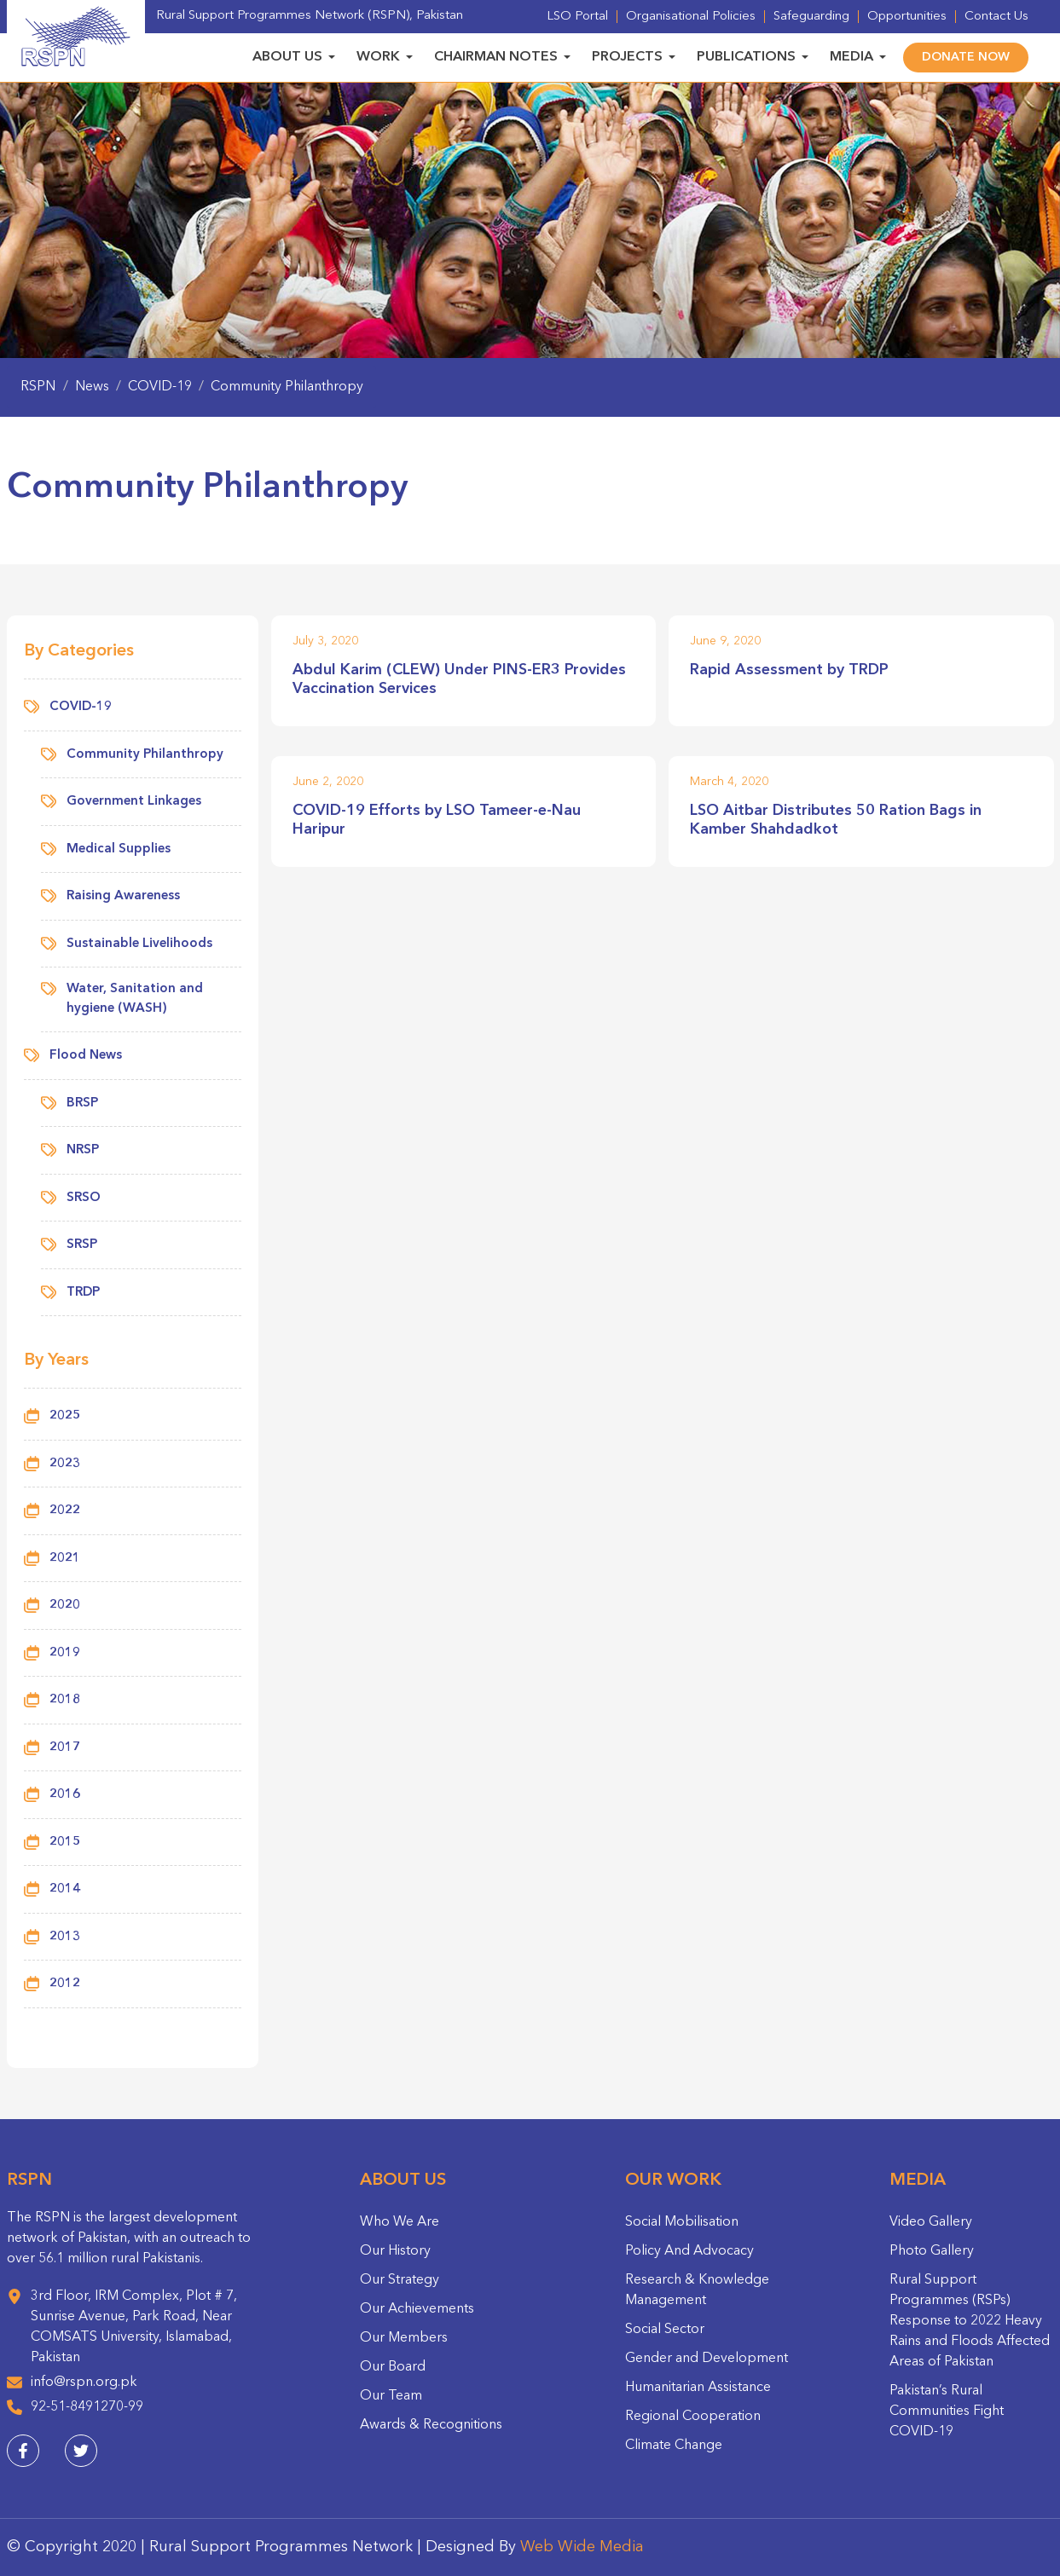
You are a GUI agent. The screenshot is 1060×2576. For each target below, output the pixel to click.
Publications (746, 57)
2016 (64, 1794)
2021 (64, 1558)
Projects (627, 57)
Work (378, 57)
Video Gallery (930, 2222)
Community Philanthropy (132, 755)
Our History (395, 2251)
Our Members (404, 2338)
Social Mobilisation (682, 2222)
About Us (287, 57)
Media (851, 57)
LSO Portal (577, 16)
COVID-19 (68, 708)
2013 (64, 1937)
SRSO (71, 1199)
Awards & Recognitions (431, 2425)
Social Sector (664, 2329)
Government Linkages (121, 802)
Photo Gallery (931, 2251)
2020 (64, 1605)
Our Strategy (399, 2280)
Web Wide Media (582, 2547)
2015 (64, 1842)
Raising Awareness (110, 897)
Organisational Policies (691, 16)
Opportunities (907, 16)
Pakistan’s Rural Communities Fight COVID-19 (946, 2411)
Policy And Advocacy (689, 2251)
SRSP (69, 1246)
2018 (64, 1700)
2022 (64, 1511)
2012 (64, 1984)
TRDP (70, 1293)
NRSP (70, 1151)
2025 (64, 1416)
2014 (64, 1889)
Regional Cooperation (693, 2416)
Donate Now (966, 57)
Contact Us (996, 16)
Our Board (393, 2367)
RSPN (37, 387)
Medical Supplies (106, 850)
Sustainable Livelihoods (126, 945)
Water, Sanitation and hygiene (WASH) (122, 997)
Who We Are (399, 2222)
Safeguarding (811, 16)
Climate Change (673, 2445)
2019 (64, 1653)
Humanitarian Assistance (698, 2387)
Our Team (391, 2396)
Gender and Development (706, 2358)
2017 (64, 1747)
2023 (64, 1464)
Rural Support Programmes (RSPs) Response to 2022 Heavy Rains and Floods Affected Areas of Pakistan (969, 2321)
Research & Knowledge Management (697, 2290)
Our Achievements (417, 2309)
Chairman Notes (496, 57)
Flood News (73, 1056)
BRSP (69, 1104)
